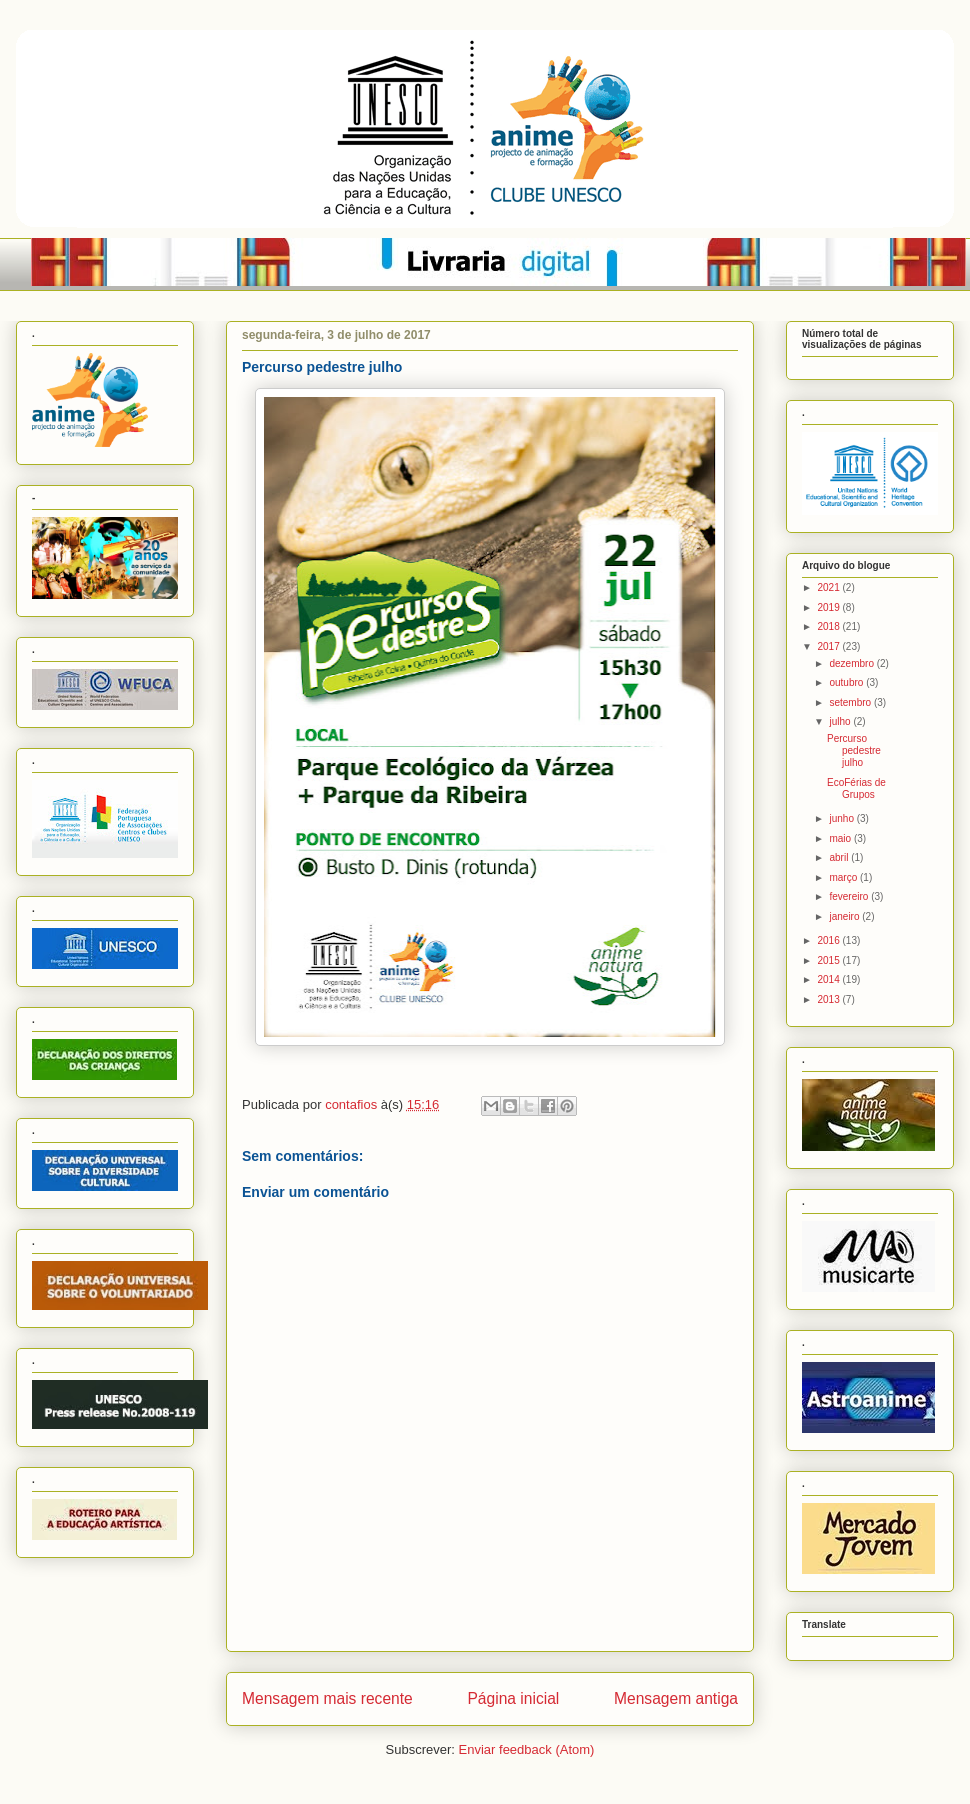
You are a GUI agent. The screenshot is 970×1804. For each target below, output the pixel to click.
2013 (829, 999)
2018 (829, 626)
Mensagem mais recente (327, 1698)
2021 (829, 587)
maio (841, 838)
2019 (829, 607)
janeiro (845, 916)
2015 (829, 960)
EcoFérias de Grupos (856, 788)
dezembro (852, 663)
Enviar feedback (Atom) (527, 1749)
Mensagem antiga (676, 1698)
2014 (829, 979)
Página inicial (513, 1698)
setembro (851, 702)
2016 (829, 940)
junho (842, 818)
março (844, 877)
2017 (829, 646)
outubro (847, 682)
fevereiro (850, 896)
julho (841, 721)
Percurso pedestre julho (854, 750)
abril (840, 857)
